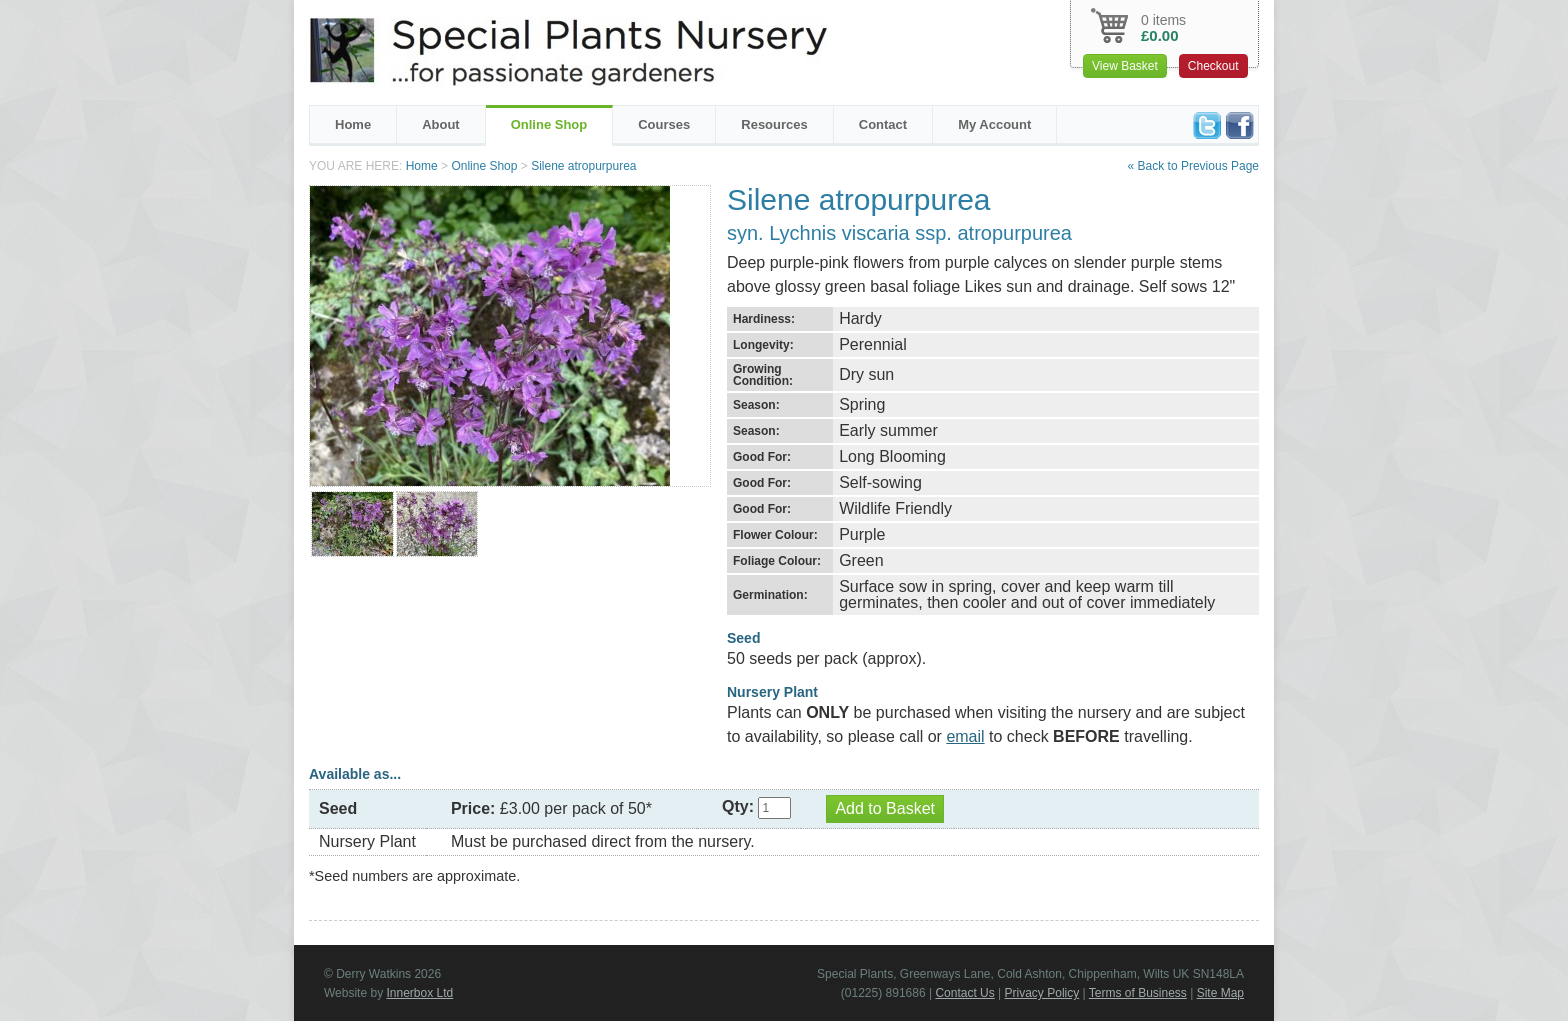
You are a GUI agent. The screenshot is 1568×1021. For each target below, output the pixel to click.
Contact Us (964, 993)
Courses (664, 124)
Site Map (1220, 993)
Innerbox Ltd (419, 993)
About (441, 124)
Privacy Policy (1042, 993)
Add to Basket (885, 808)
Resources (774, 124)
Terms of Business (1138, 993)
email (965, 736)
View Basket (1125, 66)
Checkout (1213, 66)
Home (353, 124)
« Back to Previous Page (1193, 166)
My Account (994, 124)
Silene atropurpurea (583, 166)
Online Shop (549, 124)
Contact (883, 124)
